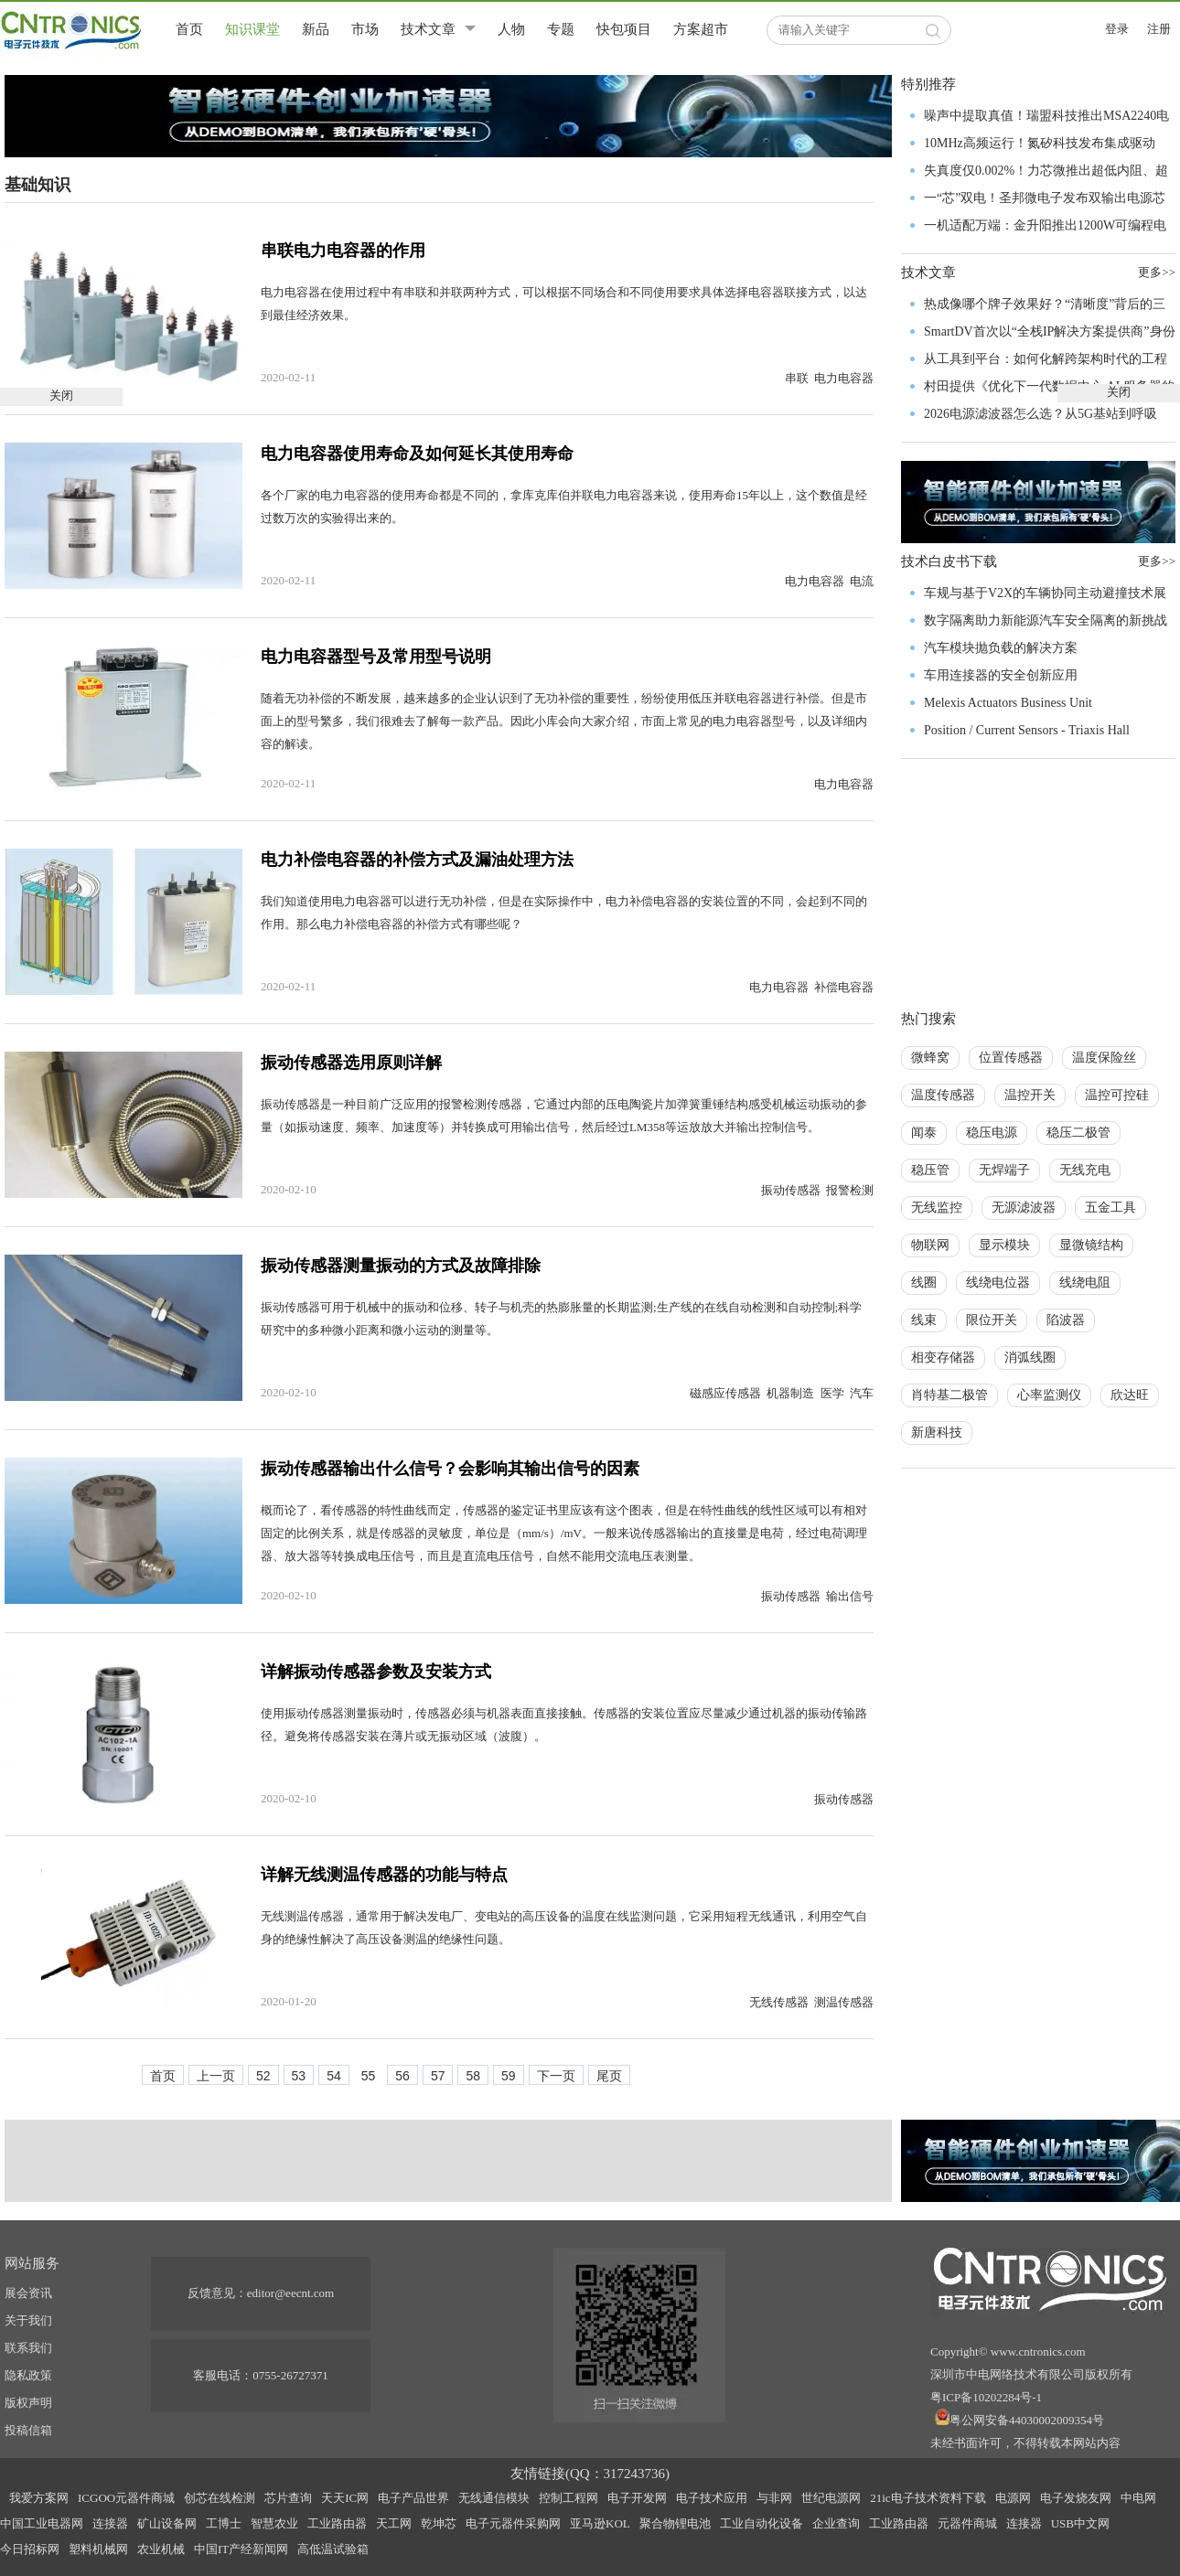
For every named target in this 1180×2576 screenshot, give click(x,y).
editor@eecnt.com (290, 2293)
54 (334, 2075)
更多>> (1156, 561)
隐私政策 (28, 2375)
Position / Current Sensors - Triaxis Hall (1027, 730)
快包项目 (623, 29)
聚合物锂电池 (675, 2523)
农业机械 (161, 2549)
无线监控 (936, 1207)
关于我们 (28, 2320)
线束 (924, 1320)
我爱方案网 (39, 2498)
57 (438, 2075)
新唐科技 (936, 1432)
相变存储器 (943, 1357)
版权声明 (28, 2403)
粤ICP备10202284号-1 (986, 2397)
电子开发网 (637, 2498)
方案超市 (700, 29)
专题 (560, 29)
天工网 (394, 2523)
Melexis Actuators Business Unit (1008, 703)
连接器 (110, 2523)
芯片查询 (288, 2498)
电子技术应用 (711, 2498)
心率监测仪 (1049, 1395)
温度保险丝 (1104, 1057)
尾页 (609, 2075)
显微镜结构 (1091, 1245)
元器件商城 (967, 2523)
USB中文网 (1080, 2523)
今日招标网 (29, 2549)
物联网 (930, 1245)
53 (299, 2075)
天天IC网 (345, 2498)
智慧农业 (274, 2523)
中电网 (1138, 2498)
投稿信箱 (28, 2430)
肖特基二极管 (949, 1395)
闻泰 (924, 1132)
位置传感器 (1011, 1057)
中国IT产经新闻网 (241, 2549)
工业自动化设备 (761, 2523)
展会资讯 (28, 2293)
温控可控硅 (1117, 1095)
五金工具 (1110, 1207)
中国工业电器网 (41, 2523)
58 (473, 2075)
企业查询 (836, 2523)
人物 (511, 29)
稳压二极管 (1078, 1132)
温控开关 (1030, 1095)
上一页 (216, 2075)
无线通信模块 (494, 2498)
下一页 (556, 2075)
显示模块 (1004, 1245)
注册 (1159, 29)
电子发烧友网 (1075, 2498)
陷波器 (1065, 1320)
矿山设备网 (167, 2523)
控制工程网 (568, 2498)
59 (508, 2075)
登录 (1117, 29)
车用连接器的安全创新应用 (1001, 675)
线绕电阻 (1084, 1282)
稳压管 (930, 1170)
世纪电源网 (831, 2498)
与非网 (774, 2498)
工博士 (223, 2523)
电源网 (1013, 2498)
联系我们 (28, 2348)
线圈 (924, 1282)
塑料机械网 (98, 2549)
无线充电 (1084, 1170)
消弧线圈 (1030, 1357)
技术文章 (428, 29)
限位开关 (991, 1320)
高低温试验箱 (333, 2549)
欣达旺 (1129, 1395)
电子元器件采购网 (513, 2523)
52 (263, 2075)
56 (402, 2075)
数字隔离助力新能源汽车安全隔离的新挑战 (1045, 620)
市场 (365, 29)
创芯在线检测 (219, 2498)
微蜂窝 (930, 1057)
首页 (189, 29)
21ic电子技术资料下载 (927, 2498)
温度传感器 (943, 1095)
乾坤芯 (438, 2523)
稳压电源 (991, 1132)
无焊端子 (1004, 1170)
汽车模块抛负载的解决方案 (1001, 648)
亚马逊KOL (600, 2523)
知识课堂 (252, 29)
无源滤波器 (1024, 1207)
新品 (315, 29)
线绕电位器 (998, 1282)
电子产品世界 (413, 2498)
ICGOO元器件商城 (126, 2498)
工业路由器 (337, 2523)
